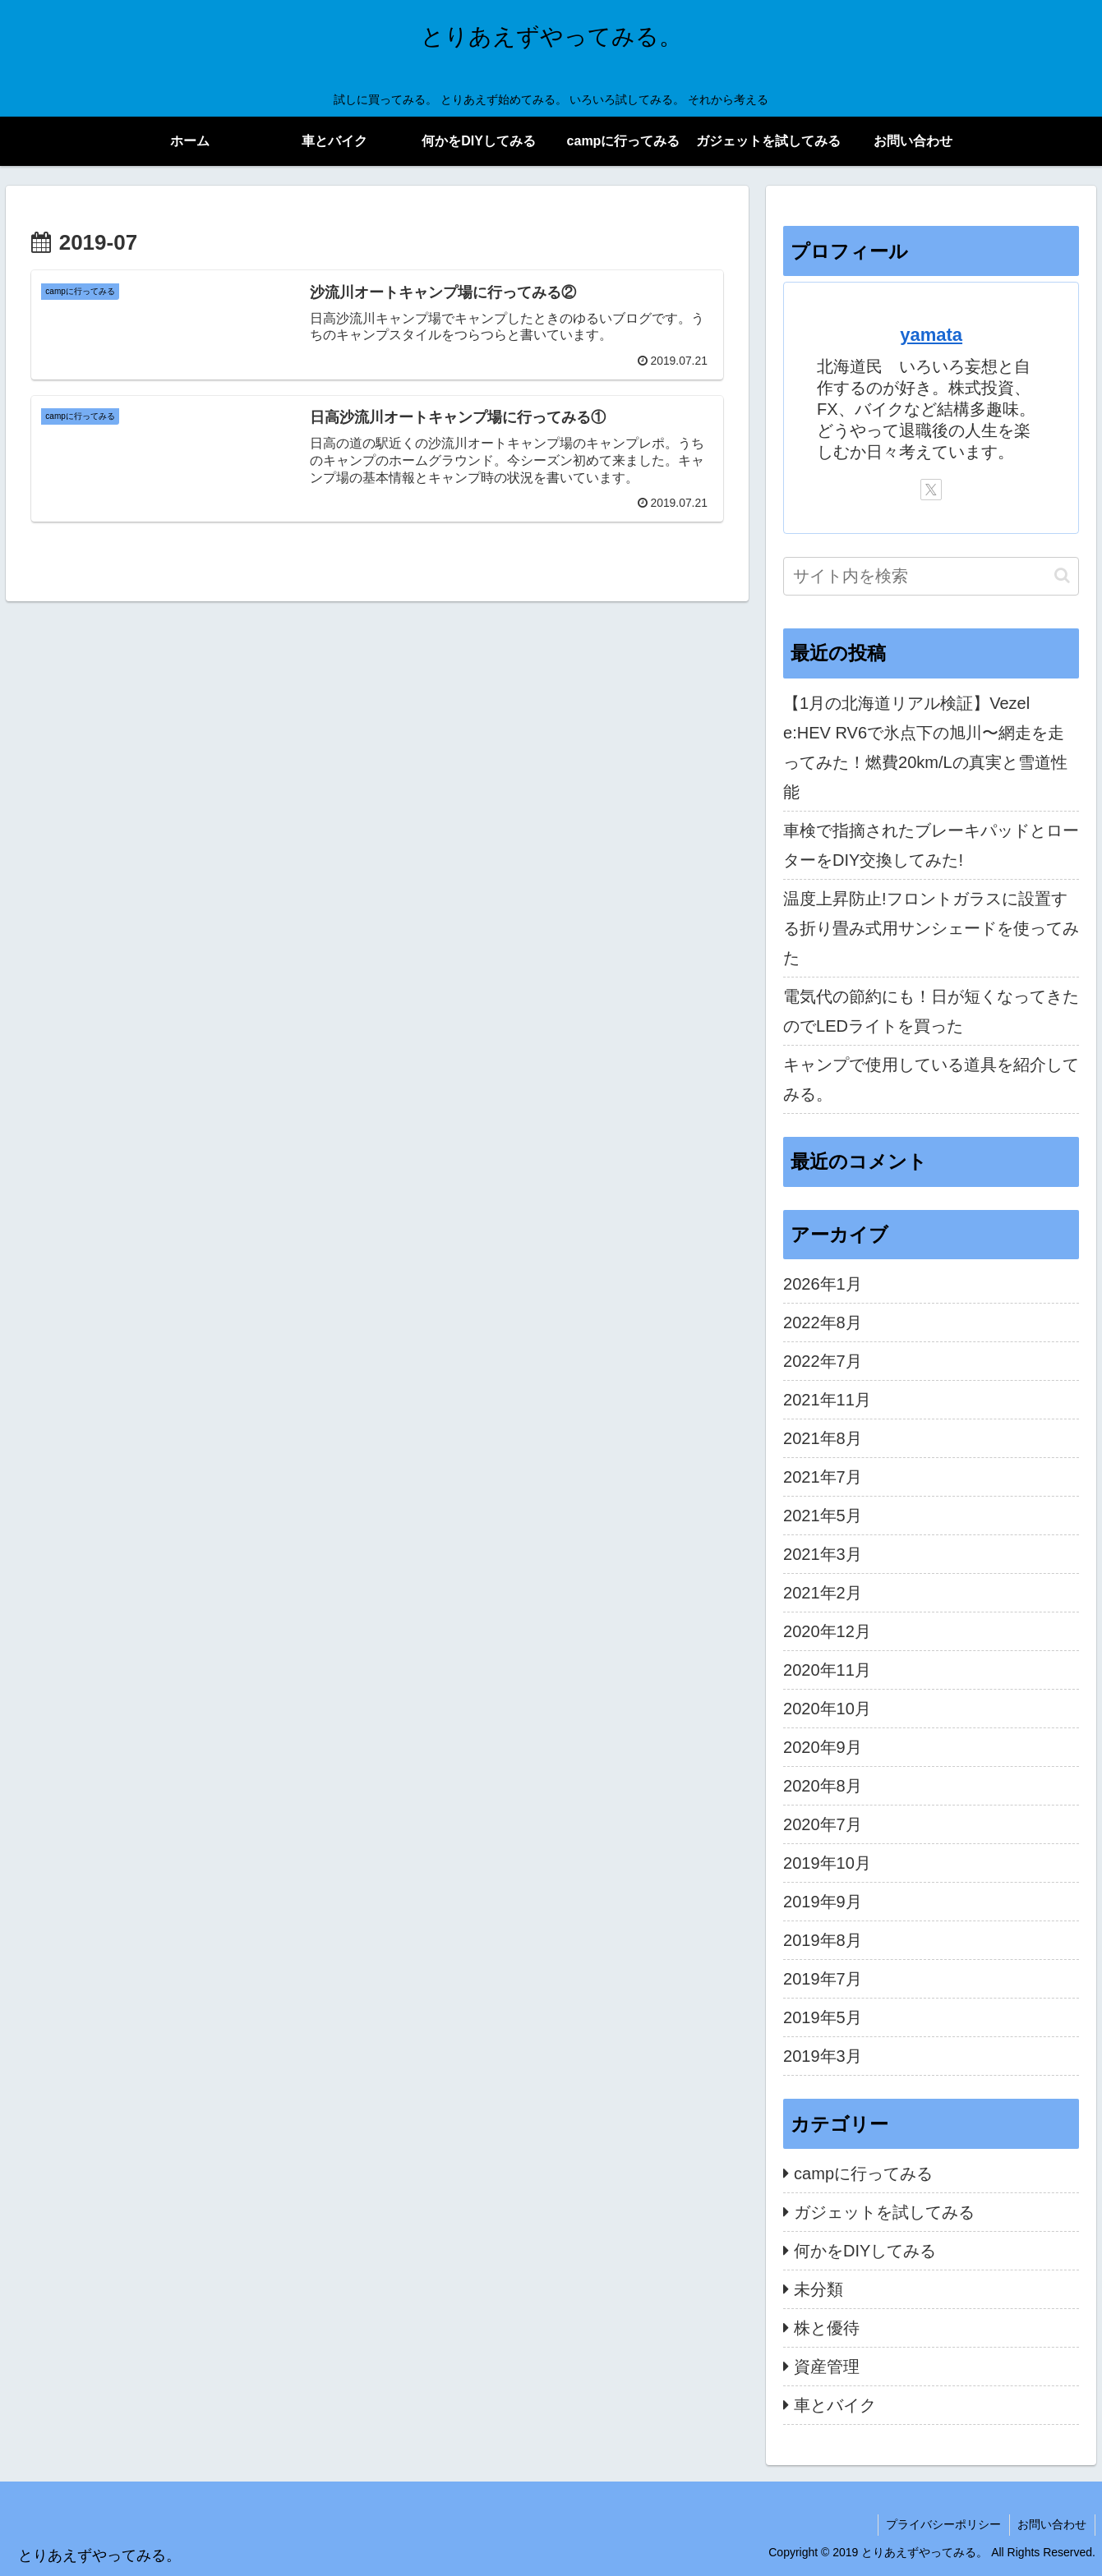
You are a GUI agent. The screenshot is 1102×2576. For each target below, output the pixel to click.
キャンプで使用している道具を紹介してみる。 (931, 1079)
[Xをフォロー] (931, 489)
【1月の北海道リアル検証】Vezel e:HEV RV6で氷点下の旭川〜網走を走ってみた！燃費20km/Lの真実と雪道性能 (925, 747)
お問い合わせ (1051, 2524)
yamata (931, 334)
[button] (1062, 575)
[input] (931, 576)
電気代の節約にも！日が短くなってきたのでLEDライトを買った (931, 1011)
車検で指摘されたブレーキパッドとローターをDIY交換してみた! (931, 845)
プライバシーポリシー (942, 2524)
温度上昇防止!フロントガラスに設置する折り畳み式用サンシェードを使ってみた (931, 928)
